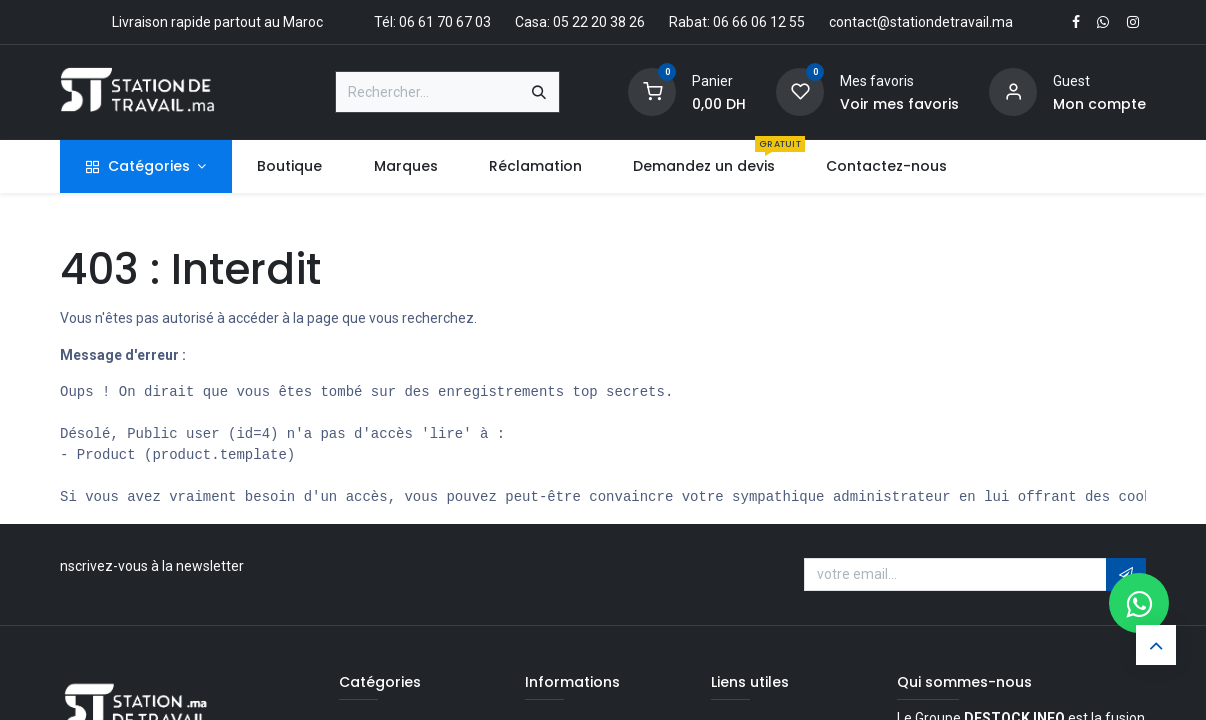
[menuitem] (290, 166)
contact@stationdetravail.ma (921, 22)
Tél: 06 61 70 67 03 (432, 22)
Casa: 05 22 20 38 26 (580, 22)
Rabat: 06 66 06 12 (727, 22)
